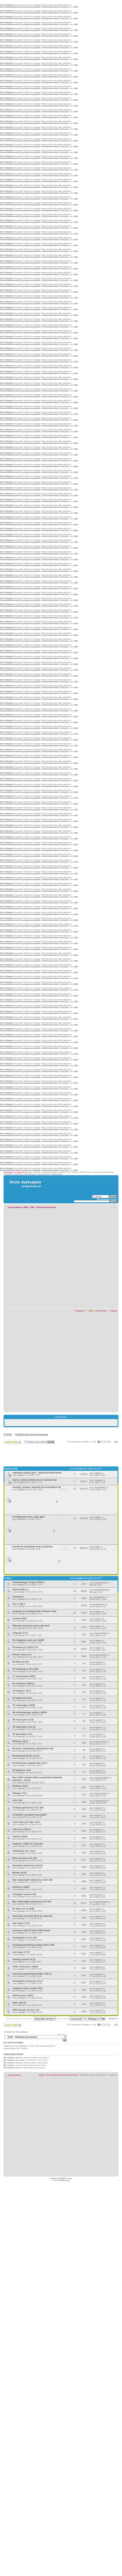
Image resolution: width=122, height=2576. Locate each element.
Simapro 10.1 (19, 1793)
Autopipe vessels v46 (24, 1894)
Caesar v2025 (19, 1836)
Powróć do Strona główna (17, 2032)
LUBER (21, 1614)
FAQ (91, 1311)
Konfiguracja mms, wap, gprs (28, 1516)
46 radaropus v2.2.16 (23, 1727)
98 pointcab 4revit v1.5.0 (25, 1755)
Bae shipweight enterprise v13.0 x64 (32, 1880)
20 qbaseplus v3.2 (22, 1734)
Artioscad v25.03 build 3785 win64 (31, 1930)
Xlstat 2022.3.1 (20, 1589)
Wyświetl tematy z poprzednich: (31, 2019)
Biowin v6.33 (19, 1872)
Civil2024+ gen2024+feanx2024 (29, 1814)
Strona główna (15, 1207)
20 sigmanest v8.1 (22, 1698)
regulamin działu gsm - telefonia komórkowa (37, 1472)
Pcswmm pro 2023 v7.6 (25, 1647)
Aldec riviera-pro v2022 (25, 1966)
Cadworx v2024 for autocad (27, 1843)
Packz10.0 (18, 1596)
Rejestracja (101, 1311)
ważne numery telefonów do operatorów (34, 1480)
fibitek (97, 1547)
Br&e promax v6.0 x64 (24, 1858)
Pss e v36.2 (18, 1604)
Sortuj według (71, 2019)
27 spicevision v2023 (24, 1676)
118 (116, 1442)
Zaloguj (113, 1311)
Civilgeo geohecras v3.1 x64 (27, 1807)
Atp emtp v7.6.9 (21, 1923)
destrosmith (23, 1782)
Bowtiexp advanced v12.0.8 (27, 1865)
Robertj (21, 1519)
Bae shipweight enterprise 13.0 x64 (31, 1901)
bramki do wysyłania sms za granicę (32, 1546)
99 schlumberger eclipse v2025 (29, 1712)
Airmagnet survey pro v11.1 (27, 1981)
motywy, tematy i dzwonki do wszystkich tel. (36, 1487)
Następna (112, 2018)
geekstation (99, 1597)
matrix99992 (100, 1487)
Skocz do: (61, 2034)
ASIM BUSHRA (101, 1590)
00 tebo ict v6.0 (20, 1661)
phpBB (62, 2178)
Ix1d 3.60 (17, 1800)
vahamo (98, 1612)
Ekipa (41, 2075)
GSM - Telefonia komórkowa (43, 1207)
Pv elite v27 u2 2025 (23, 1908)
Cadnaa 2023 (19, 1618)
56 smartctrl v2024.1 (23, 1683)
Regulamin (80, 1311)
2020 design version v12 (25, 2010)
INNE (26, 1207)
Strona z (89, 1442)
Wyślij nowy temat (13, 1442)
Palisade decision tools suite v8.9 (31, 1625)
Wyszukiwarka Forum (107, 1199)
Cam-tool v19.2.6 (21, 1829)
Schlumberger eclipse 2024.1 (28, 1582)
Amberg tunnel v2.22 (23, 1959)
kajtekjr (21, 1475)
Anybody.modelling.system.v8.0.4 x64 (33, 1945)
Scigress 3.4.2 (20, 1633)
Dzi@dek (22, 1482)
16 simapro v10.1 (21, 1690)
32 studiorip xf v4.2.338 (25, 1669)
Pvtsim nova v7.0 (21, 1654)
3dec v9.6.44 (19, 2002)
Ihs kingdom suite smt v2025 (28, 1640)
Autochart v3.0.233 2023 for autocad (32, 1916)
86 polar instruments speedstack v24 (32, 1748)
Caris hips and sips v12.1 (26, 1822)
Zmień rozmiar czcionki (114, 1206)
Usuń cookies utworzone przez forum (62, 2075)
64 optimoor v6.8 (21, 1770)
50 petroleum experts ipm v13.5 (29, 1763)
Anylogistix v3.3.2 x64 (24, 1937)
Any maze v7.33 (21, 1952)
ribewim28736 (101, 1583)
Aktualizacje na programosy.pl (15, 1172)
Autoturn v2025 (20, 1887)
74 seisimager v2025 (23, 1705)
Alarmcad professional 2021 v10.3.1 (32, 1973)
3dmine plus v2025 (22, 1995)
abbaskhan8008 (101, 1778)
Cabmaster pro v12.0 (23, 1851)
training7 (21, 1585)
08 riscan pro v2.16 (22, 1719)
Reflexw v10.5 (20, 1741)
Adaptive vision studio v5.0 (27, 1988)
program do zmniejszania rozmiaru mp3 (34, 1611)
